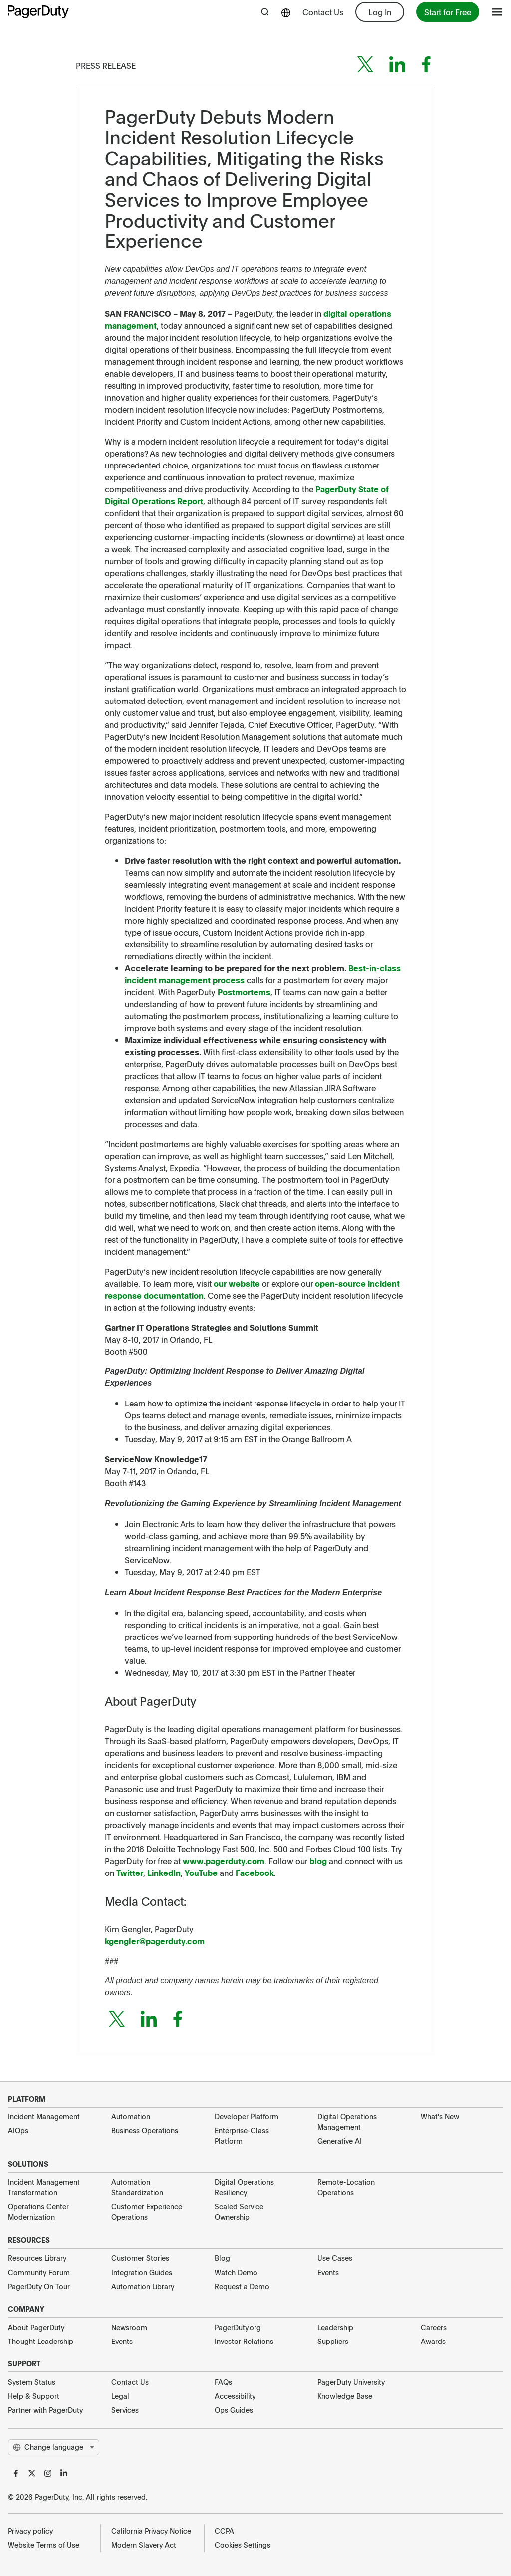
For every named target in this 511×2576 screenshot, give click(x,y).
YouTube (201, 1872)
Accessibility (235, 2396)
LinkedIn (164, 1872)
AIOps (18, 2130)
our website (237, 1283)
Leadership (335, 2327)
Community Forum (39, 2272)
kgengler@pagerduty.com (155, 1940)
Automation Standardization (137, 2187)
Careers (434, 2327)
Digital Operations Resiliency (244, 2187)
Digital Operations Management (347, 2121)
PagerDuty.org (238, 2327)
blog (318, 1860)
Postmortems (244, 991)
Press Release (106, 65)
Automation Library (142, 2286)
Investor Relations (244, 2341)
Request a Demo (242, 2286)
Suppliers (332, 2341)
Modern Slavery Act (143, 2545)
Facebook (255, 1872)
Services (125, 2410)
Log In (379, 11)
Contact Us (322, 11)
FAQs (223, 2382)
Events (328, 2272)
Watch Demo (236, 2272)
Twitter (129, 1872)
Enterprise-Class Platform (242, 2135)
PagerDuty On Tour (39, 2286)
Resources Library (37, 2258)
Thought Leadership (40, 2341)
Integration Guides (141, 2272)
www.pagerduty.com (223, 1860)
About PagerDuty (36, 2327)
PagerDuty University (351, 2382)
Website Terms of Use (43, 2545)
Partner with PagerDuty (45, 2410)
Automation (130, 2116)
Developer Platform (246, 2116)
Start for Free (447, 11)
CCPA (224, 2531)
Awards (433, 2341)
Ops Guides (234, 2410)
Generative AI (339, 2141)
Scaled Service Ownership (239, 2211)
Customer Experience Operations (146, 2211)
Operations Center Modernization (38, 2211)
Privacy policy (30, 2531)
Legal (120, 2396)
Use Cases (334, 2258)
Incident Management (44, 2116)
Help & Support (33, 2396)
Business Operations (144, 2130)
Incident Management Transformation (44, 2187)
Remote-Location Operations (346, 2187)
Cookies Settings (242, 2545)
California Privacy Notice (151, 2531)
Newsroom (129, 2327)
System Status (31, 2382)
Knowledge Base (344, 2396)
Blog (222, 2258)
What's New (440, 2116)
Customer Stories (140, 2258)
